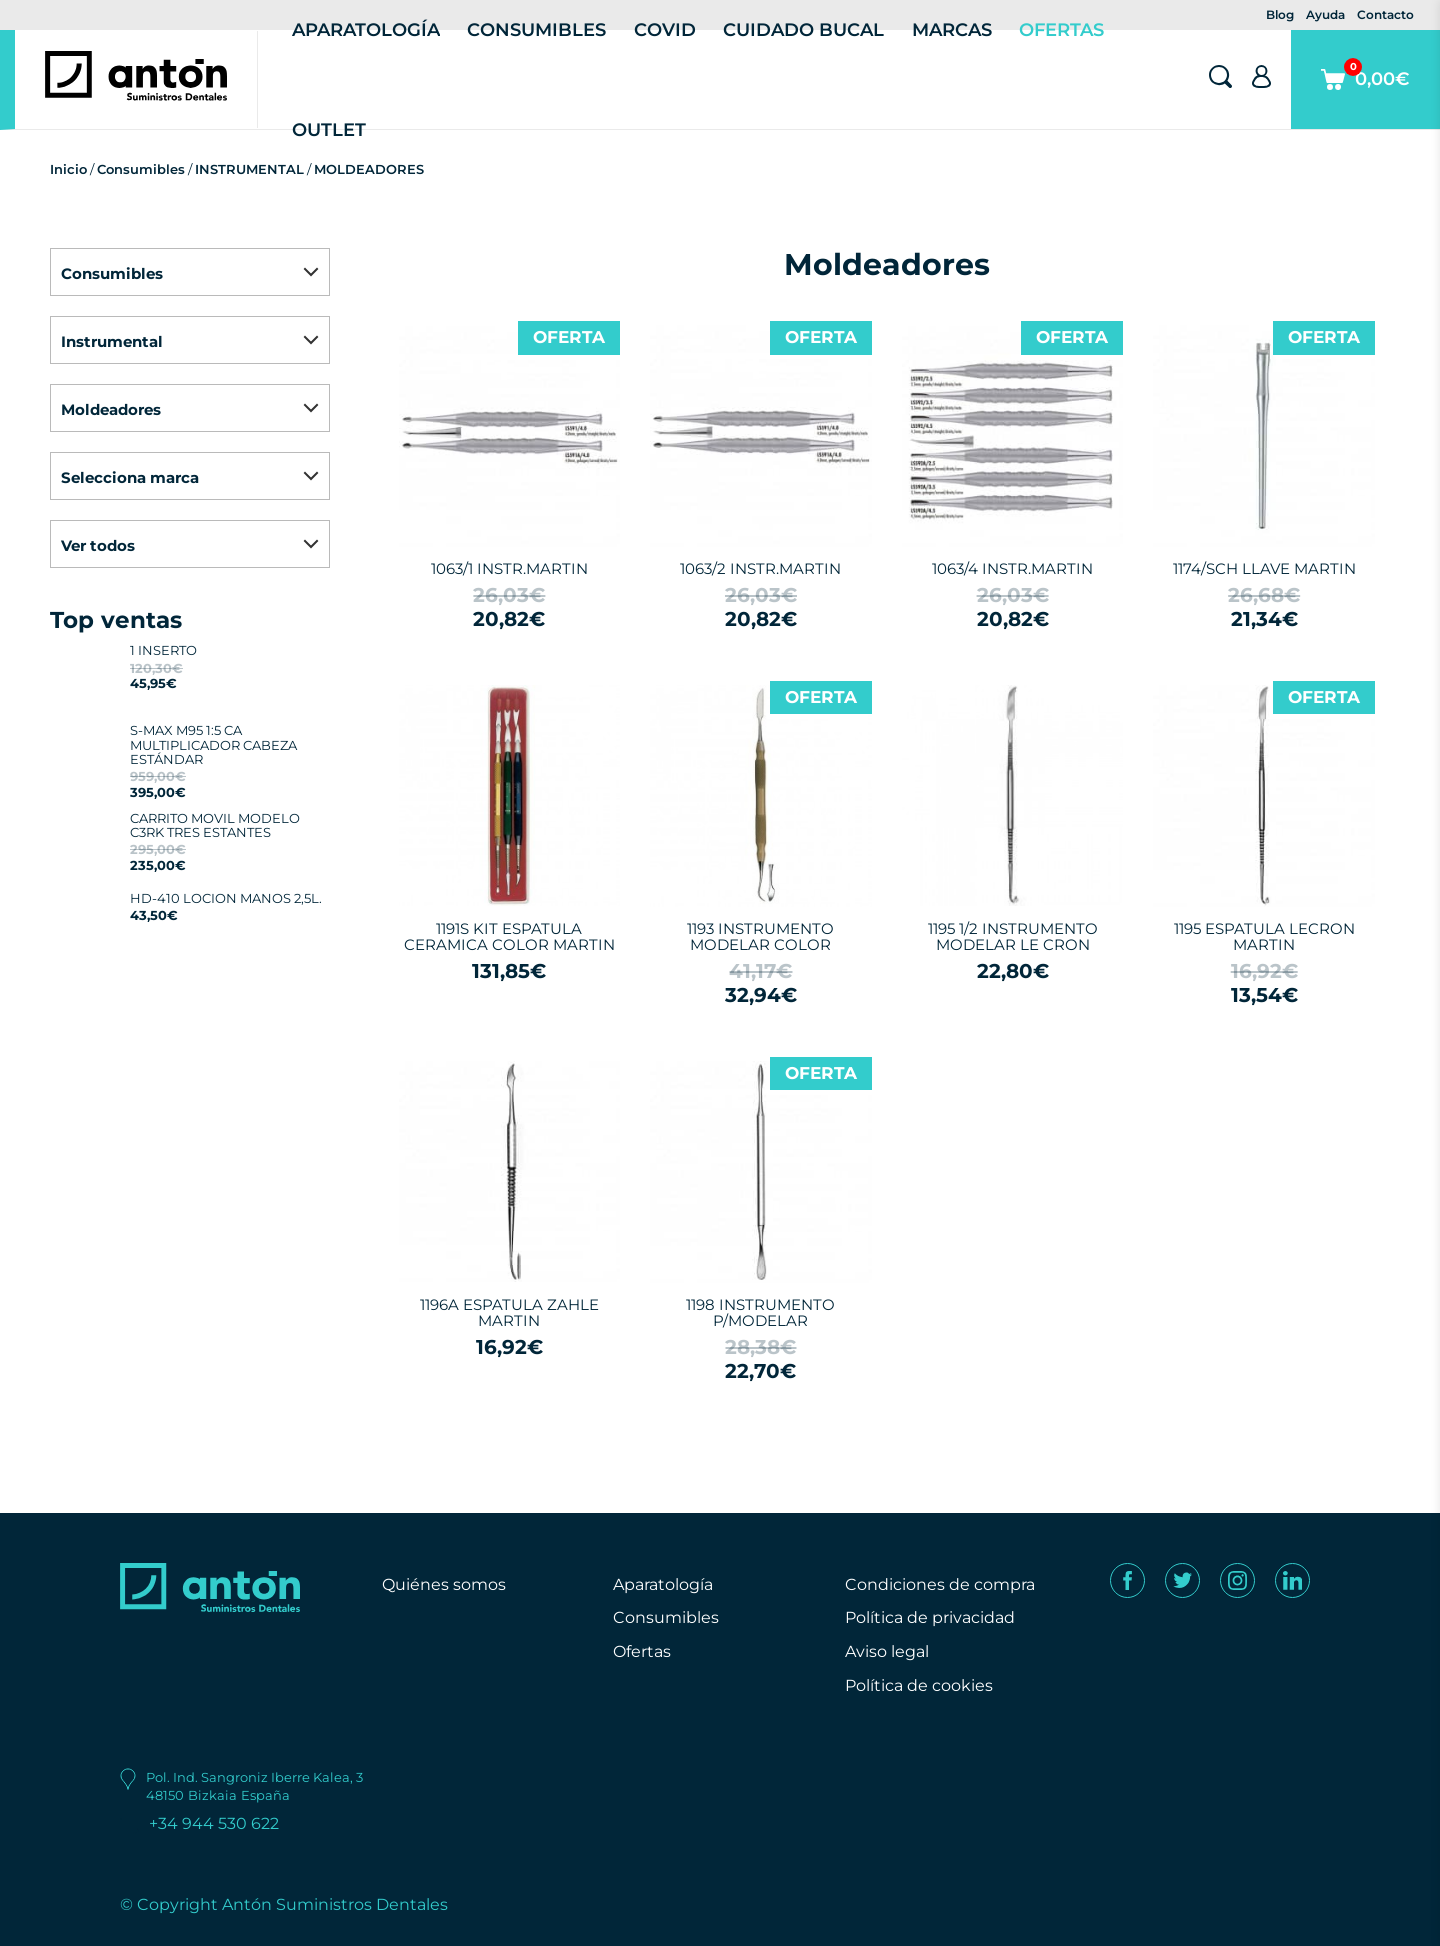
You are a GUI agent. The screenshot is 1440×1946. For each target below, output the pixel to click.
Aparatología (663, 1584)
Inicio (68, 169)
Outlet (329, 130)
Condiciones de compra (940, 1584)
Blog (1280, 14)
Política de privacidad (930, 1617)
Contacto (1385, 14)
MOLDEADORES (369, 169)
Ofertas (642, 1651)
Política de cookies (919, 1685)
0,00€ (1365, 93)
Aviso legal (887, 1651)
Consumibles (141, 169)
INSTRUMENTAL (249, 169)
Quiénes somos (444, 1584)
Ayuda (1325, 14)
